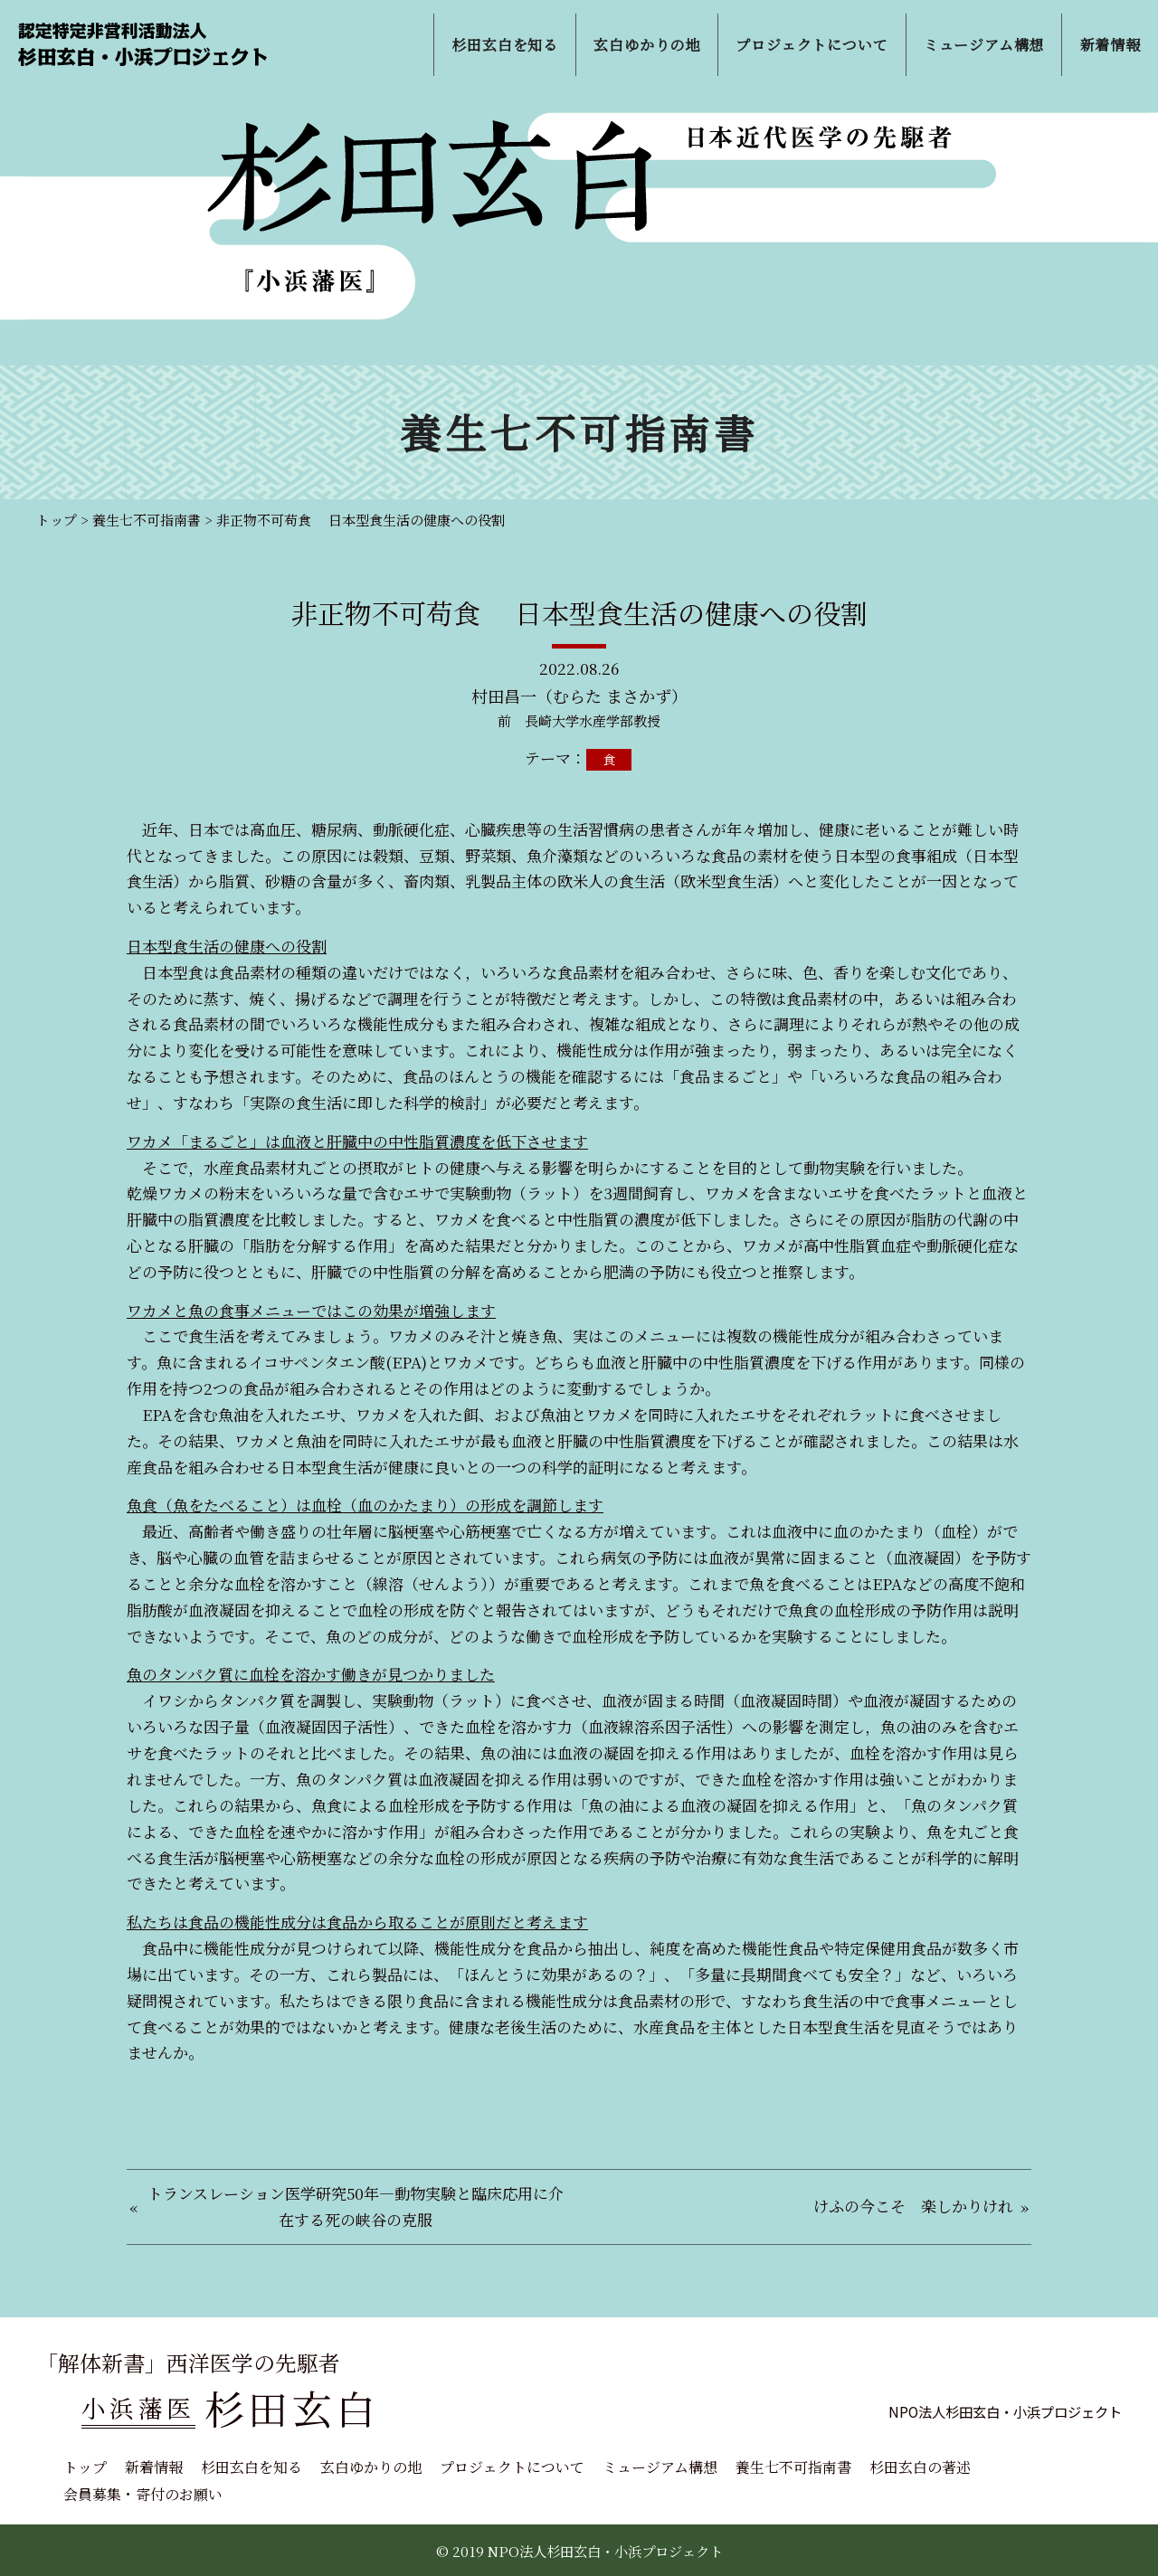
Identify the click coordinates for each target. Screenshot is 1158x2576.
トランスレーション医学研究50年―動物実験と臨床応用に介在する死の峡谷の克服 (355, 2206)
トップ (85, 2467)
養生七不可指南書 (793, 2467)
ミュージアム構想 (660, 2467)
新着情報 (154, 2467)
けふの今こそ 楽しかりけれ (913, 2205)
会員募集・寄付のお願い (143, 2494)
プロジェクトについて (512, 2467)
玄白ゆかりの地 (371, 2467)
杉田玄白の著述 (920, 2467)
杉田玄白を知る (251, 2467)
